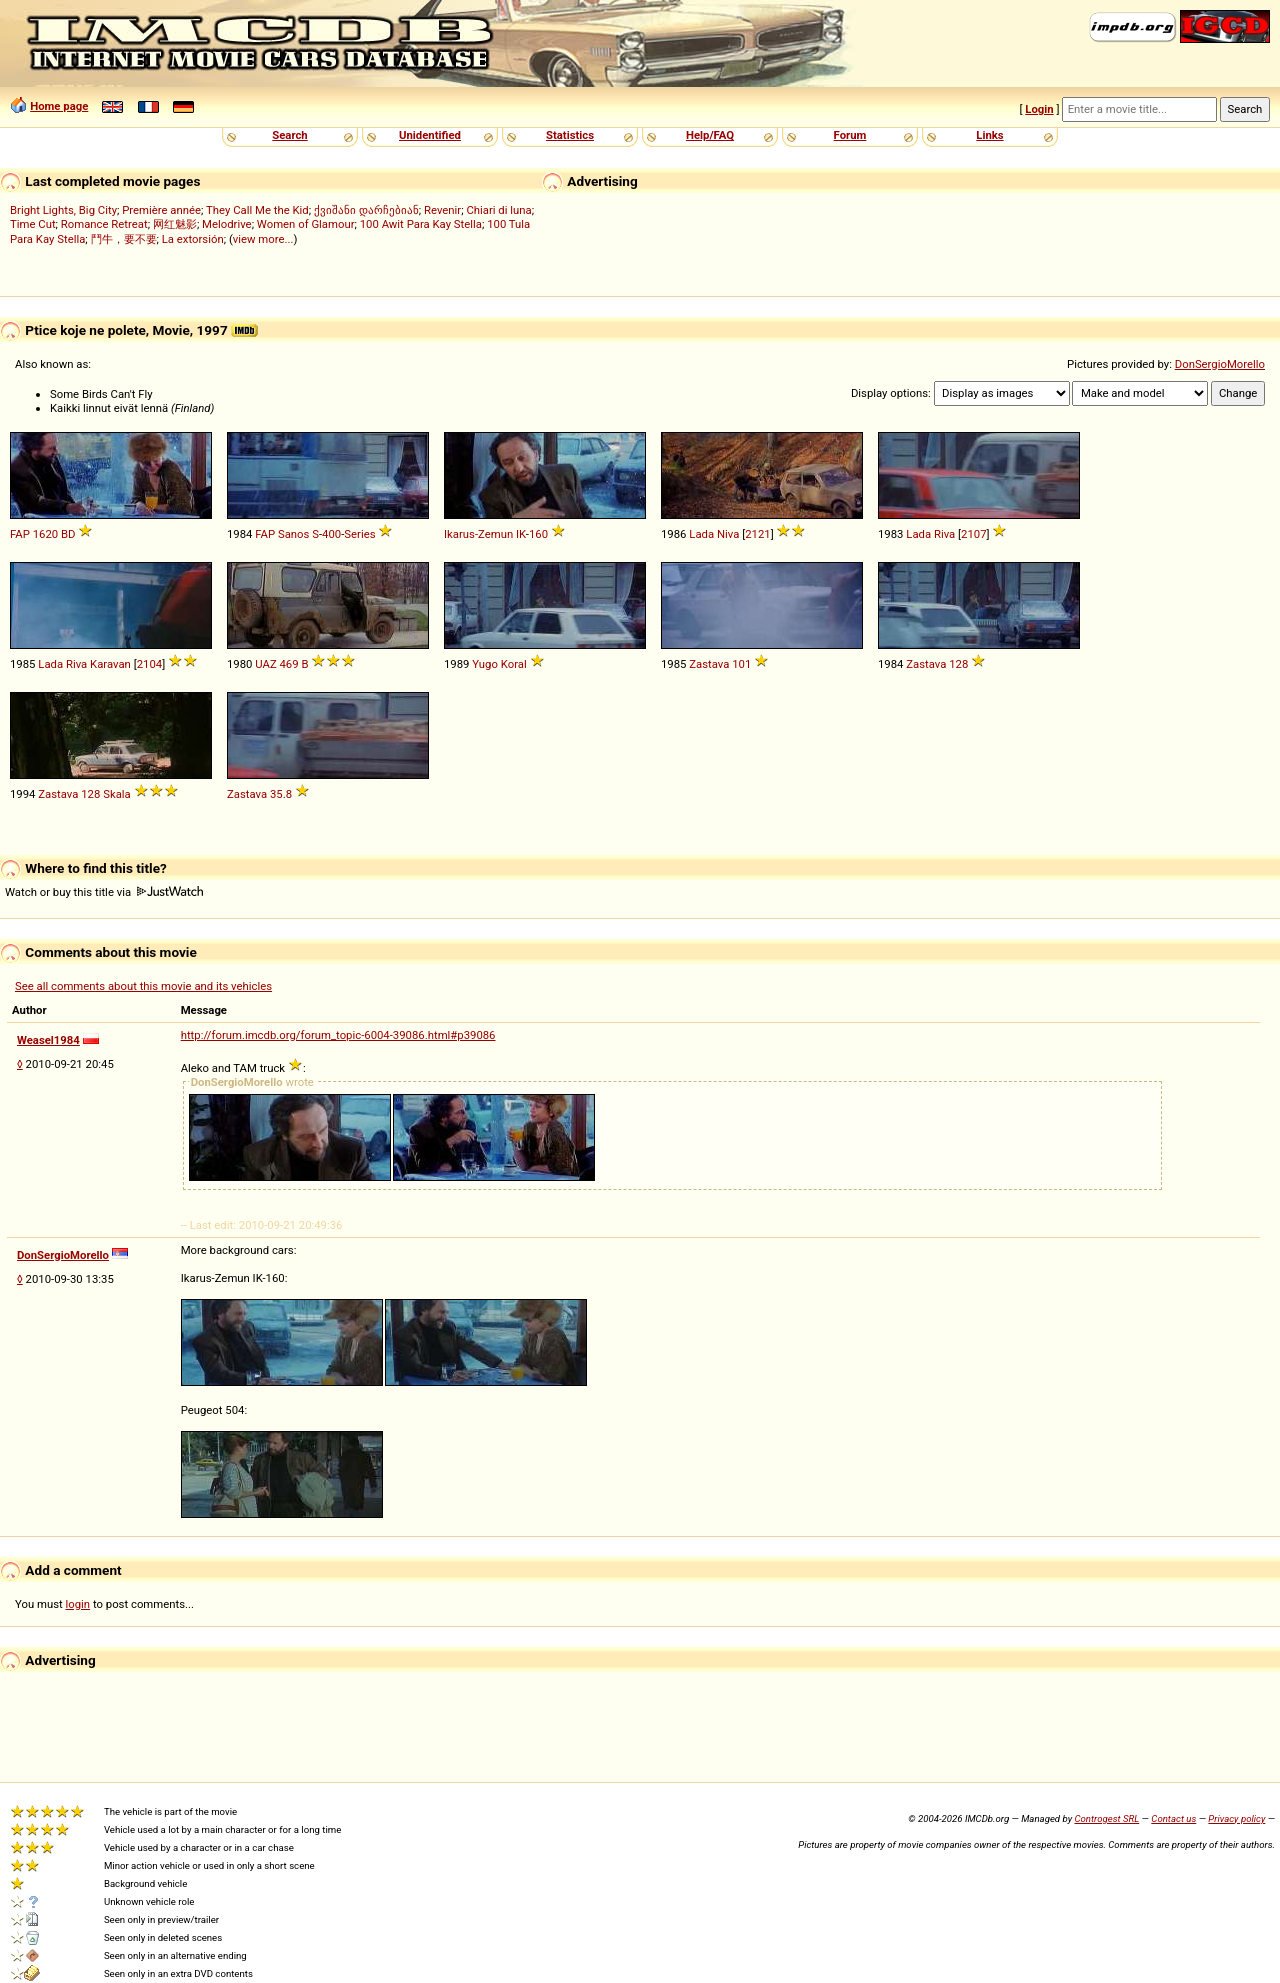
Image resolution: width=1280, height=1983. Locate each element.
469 (289, 664)
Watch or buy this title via (104, 892)
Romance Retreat (104, 224)
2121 (757, 534)
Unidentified (430, 135)
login (78, 1604)
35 (276, 794)
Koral (514, 664)
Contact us (1173, 1818)
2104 (149, 664)
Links (989, 135)
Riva (944, 534)
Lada (701, 534)
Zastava (709, 664)
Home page (59, 106)
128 (958, 664)
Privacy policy (1236, 1818)
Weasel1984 (48, 1040)
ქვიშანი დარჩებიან (366, 210)
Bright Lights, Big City (63, 210)
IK (521, 534)
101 (741, 664)
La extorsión (193, 239)
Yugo (485, 664)
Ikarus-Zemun (478, 534)
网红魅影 (175, 224)
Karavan (110, 664)
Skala (117, 794)
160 (538, 534)
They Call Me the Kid (257, 210)
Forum (850, 135)
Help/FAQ (710, 135)
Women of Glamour (306, 224)
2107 (973, 534)
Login (1039, 109)
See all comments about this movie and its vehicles (143, 986)
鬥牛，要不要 (124, 239)
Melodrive (227, 224)
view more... (263, 239)
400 (331, 534)
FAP (20, 534)
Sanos (293, 534)
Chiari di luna (498, 210)
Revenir (442, 210)
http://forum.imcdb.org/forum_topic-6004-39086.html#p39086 (338, 1035)
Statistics (570, 135)
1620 (45, 534)
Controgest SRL (1106, 1818)
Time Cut (33, 224)
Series (359, 534)
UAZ (265, 664)
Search (289, 135)
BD (68, 534)
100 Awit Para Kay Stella (421, 224)
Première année (161, 210)
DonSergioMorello (1220, 364)
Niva (728, 534)
